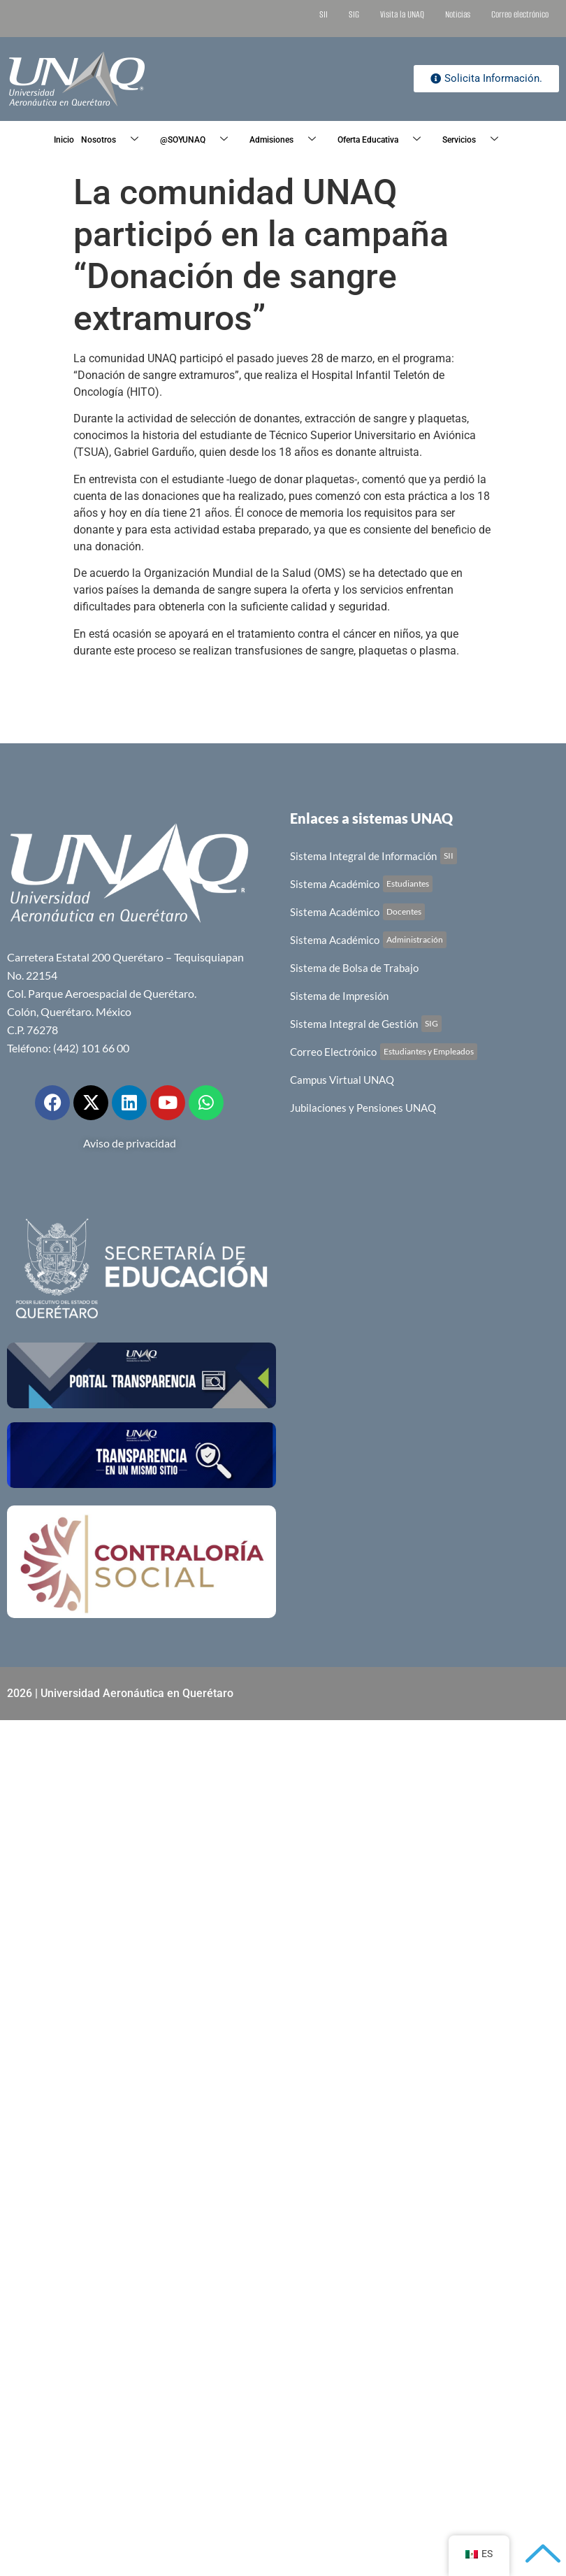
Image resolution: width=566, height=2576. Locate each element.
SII (323, 14)
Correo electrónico (520, 14)
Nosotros (115, 140)
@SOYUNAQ (199, 140)
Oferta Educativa (384, 140)
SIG (354, 14)
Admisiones (287, 140)
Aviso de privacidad (129, 1143)
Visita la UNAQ (402, 14)
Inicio (64, 140)
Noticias (457, 14)
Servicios (475, 140)
